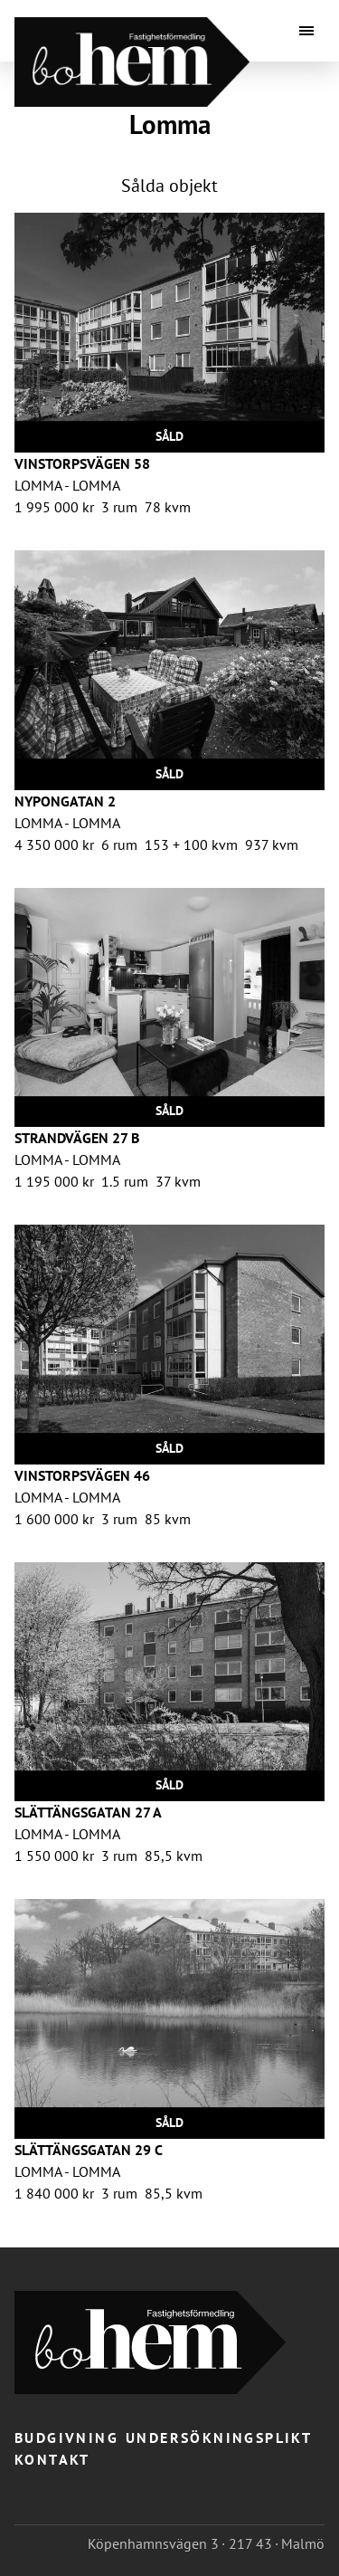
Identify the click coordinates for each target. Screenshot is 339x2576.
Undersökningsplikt (219, 2437)
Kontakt (52, 2459)
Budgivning (66, 2437)
